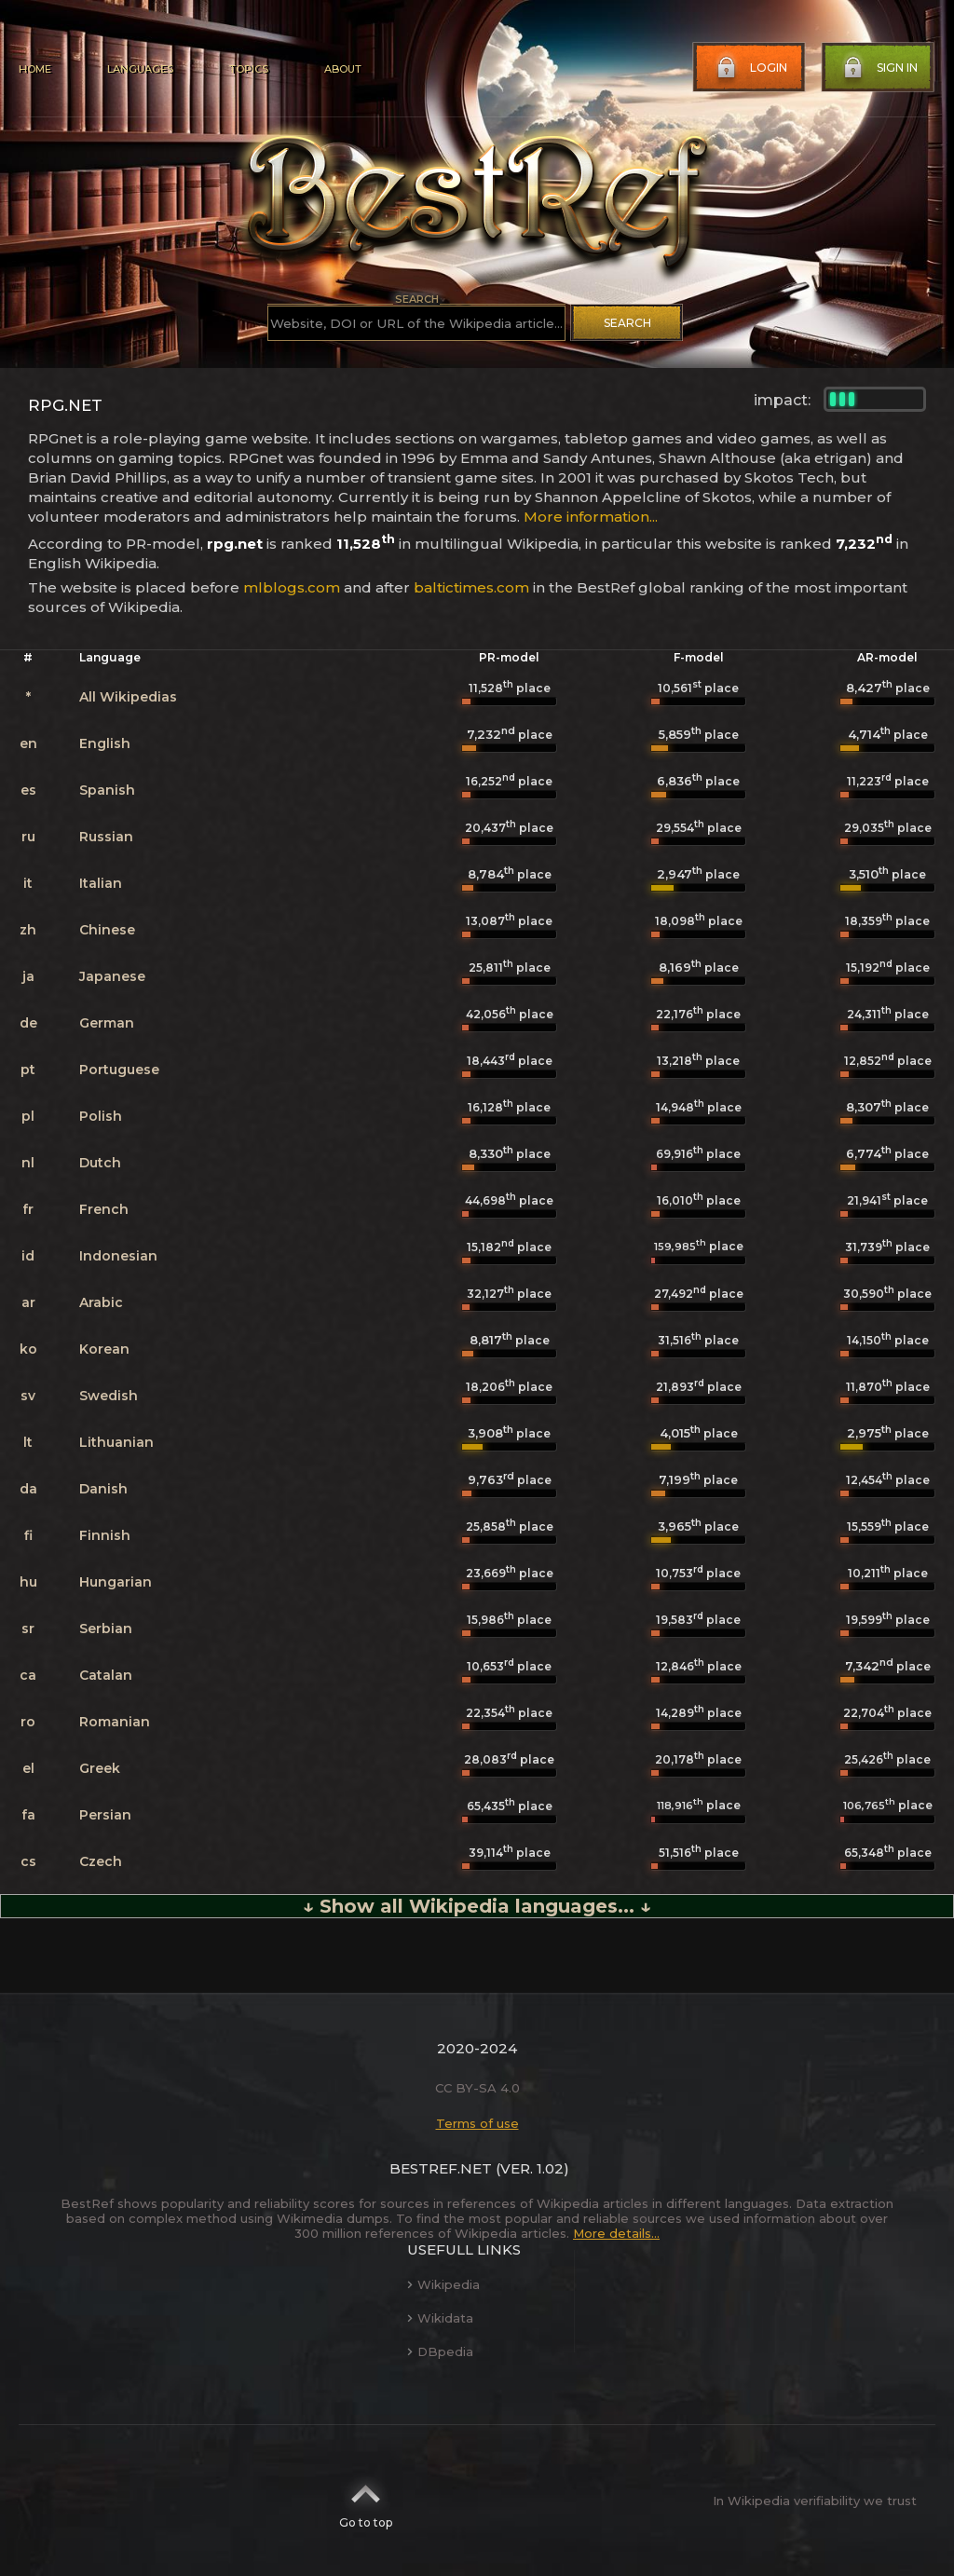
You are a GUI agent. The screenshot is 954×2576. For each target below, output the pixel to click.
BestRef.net (440, 2168)
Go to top (365, 2500)
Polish (100, 1116)
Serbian (105, 1628)
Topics (248, 68)
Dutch (100, 1162)
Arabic (101, 1302)
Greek (99, 1768)
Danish (103, 1488)
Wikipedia (443, 2284)
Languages (140, 68)
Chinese (107, 929)
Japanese (112, 976)
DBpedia (440, 2351)
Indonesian (118, 1255)
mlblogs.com (291, 587)
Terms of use (477, 2123)
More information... (591, 516)
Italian (100, 883)
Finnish (104, 1535)
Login (750, 68)
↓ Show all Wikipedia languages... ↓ (477, 1906)
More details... (616, 2233)
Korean (104, 1349)
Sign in (878, 68)
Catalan (105, 1675)
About (342, 68)
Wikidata (440, 2317)
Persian (105, 1814)
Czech (100, 1861)
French (104, 1209)
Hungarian (115, 1582)
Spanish (107, 790)
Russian (106, 836)
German (106, 1023)
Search (627, 323)
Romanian (114, 1721)
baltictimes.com (471, 587)
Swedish (108, 1395)
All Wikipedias (128, 696)
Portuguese (119, 1069)
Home (35, 68)
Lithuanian (116, 1442)
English (104, 743)
